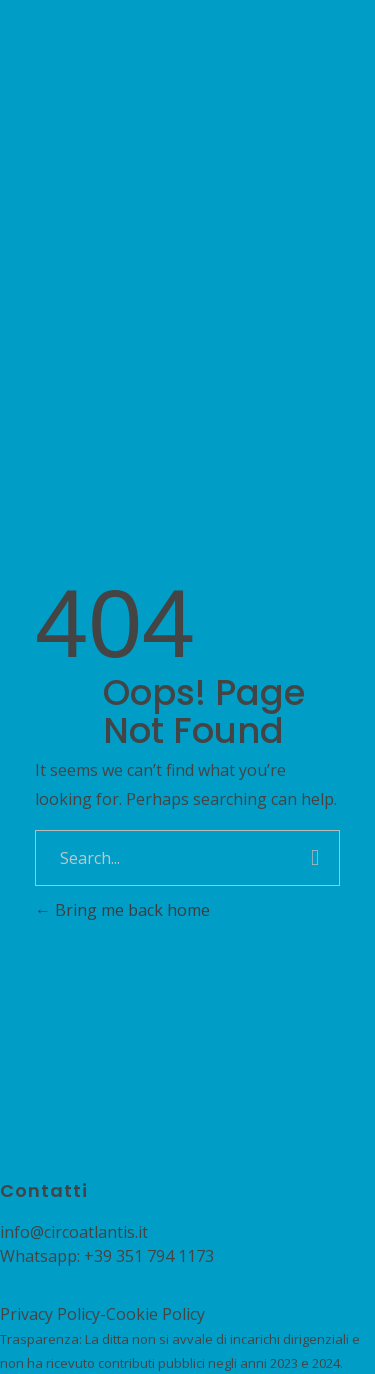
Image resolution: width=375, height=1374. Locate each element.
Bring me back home (122, 910)
